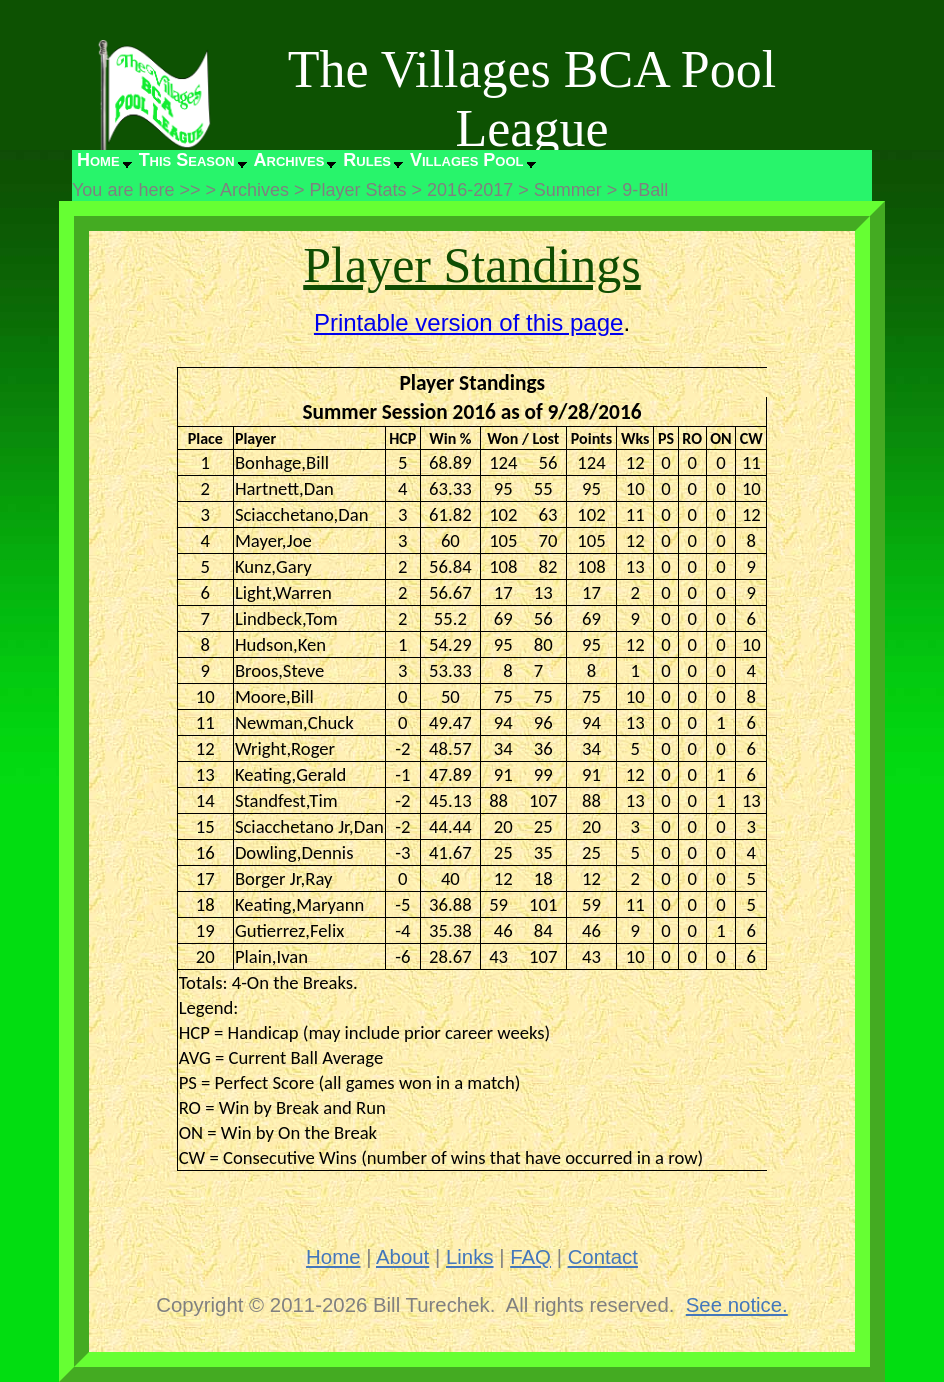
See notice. (737, 1305)
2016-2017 (470, 190)
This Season (187, 160)
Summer (568, 190)
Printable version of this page (469, 322)
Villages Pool (467, 160)
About (402, 1257)
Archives (289, 160)
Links (470, 1257)
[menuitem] (103, 165)
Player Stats (358, 190)
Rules (367, 160)
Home (98, 160)
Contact (603, 1257)
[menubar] (305, 165)
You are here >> (136, 190)
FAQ (530, 1257)
